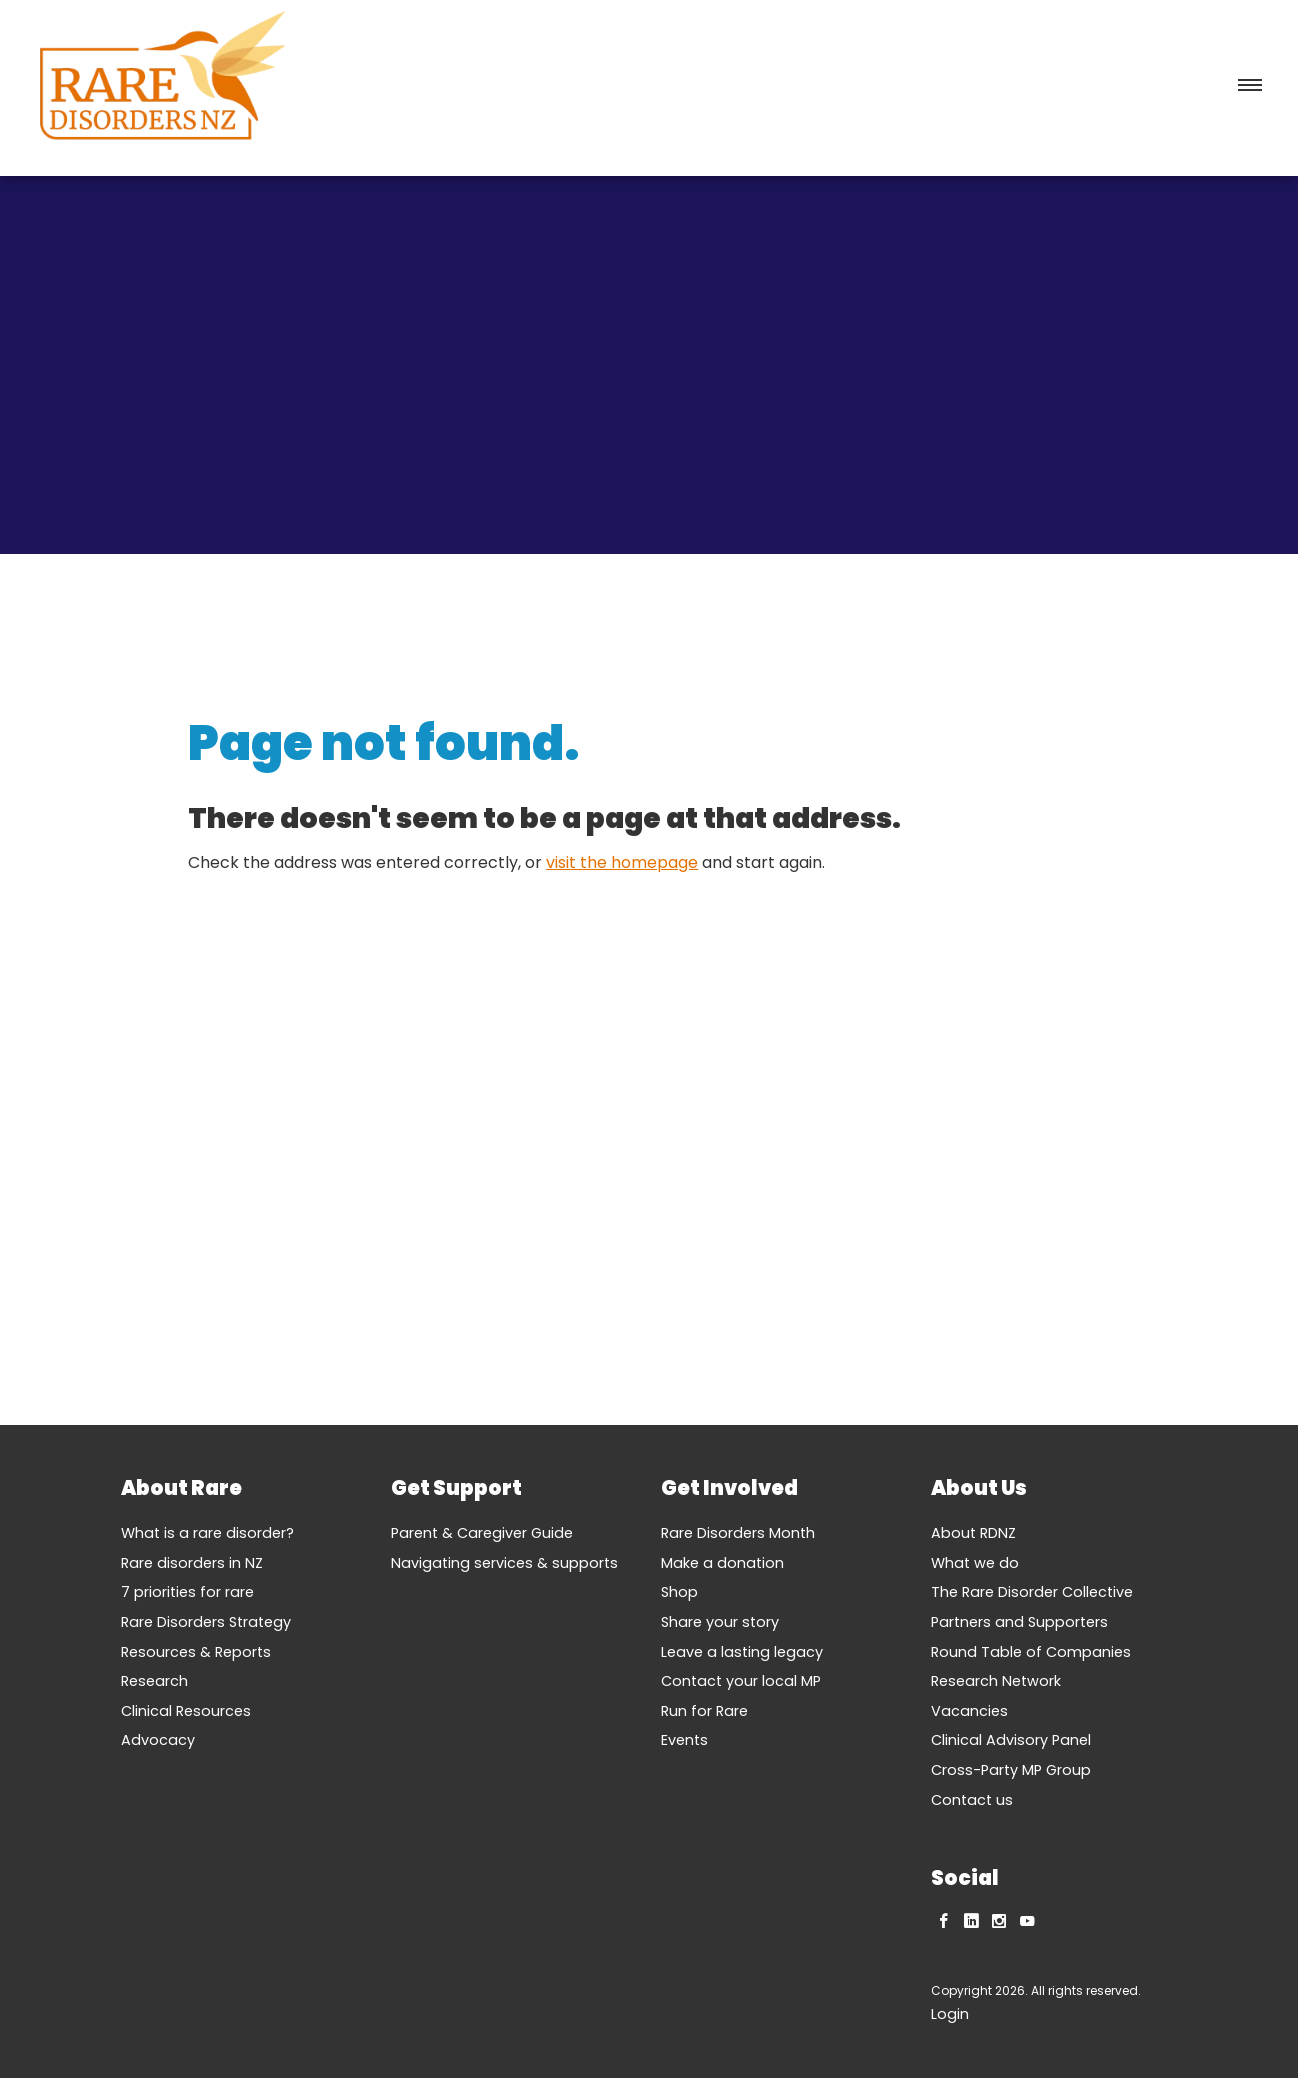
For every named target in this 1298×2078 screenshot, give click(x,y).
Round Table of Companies (1031, 1652)
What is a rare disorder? (207, 1533)
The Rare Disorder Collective (1032, 1592)
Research (154, 1681)
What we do (975, 1563)
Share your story (720, 1622)
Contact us (972, 1800)
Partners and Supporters (1019, 1622)
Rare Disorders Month (738, 1533)
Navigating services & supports (504, 1563)
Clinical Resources (186, 1711)
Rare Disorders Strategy (206, 1622)
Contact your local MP (741, 1681)
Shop (679, 1592)
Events (684, 1740)
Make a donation (722, 1563)
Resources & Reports (196, 1652)
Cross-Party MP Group (1011, 1770)
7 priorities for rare (187, 1592)
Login (950, 2014)
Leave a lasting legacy (742, 1652)
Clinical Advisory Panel (1011, 1740)
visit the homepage (622, 862)
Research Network (996, 1681)
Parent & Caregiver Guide (482, 1533)
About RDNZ (973, 1533)
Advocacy (158, 1740)
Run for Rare (704, 1711)
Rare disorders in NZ (192, 1563)
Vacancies (969, 1711)
